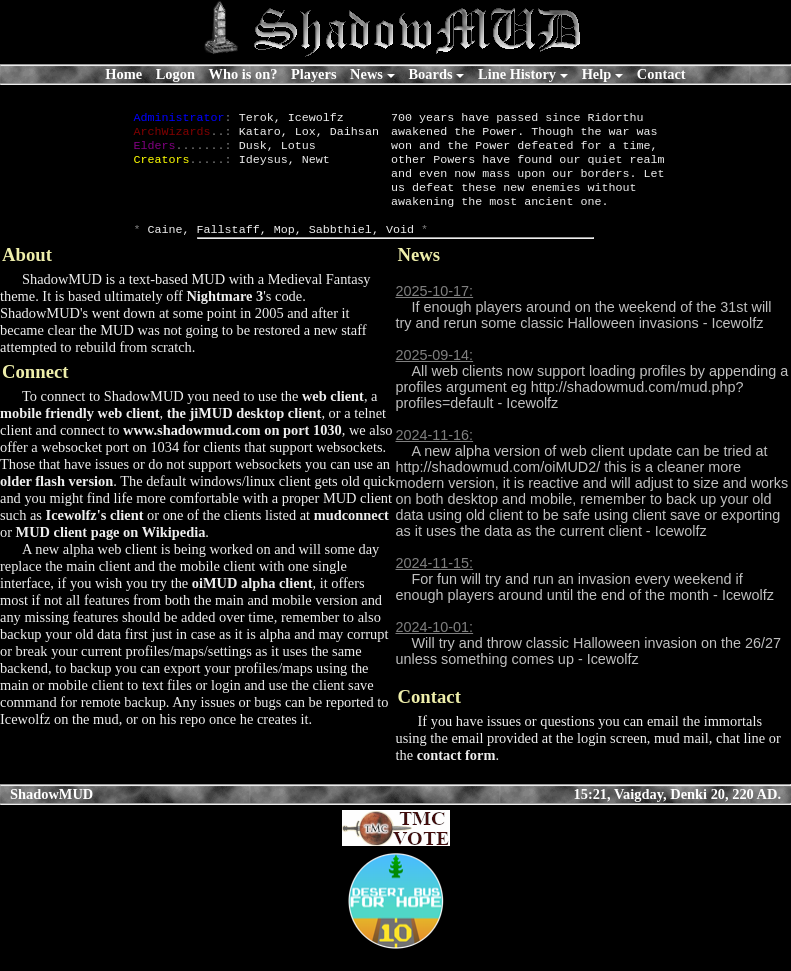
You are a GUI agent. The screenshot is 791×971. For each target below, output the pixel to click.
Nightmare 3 (224, 316)
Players (314, 74)
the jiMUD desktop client (244, 433)
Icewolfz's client (95, 535)
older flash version (56, 501)
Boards (431, 74)
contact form (456, 775)
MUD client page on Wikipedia (111, 552)
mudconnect (351, 535)
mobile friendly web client (79, 433)
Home (123, 74)
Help (597, 74)
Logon (175, 74)
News (366, 74)
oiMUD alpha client (252, 603)
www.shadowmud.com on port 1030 (232, 450)
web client (333, 416)
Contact (661, 74)
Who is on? (243, 74)
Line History (517, 74)
